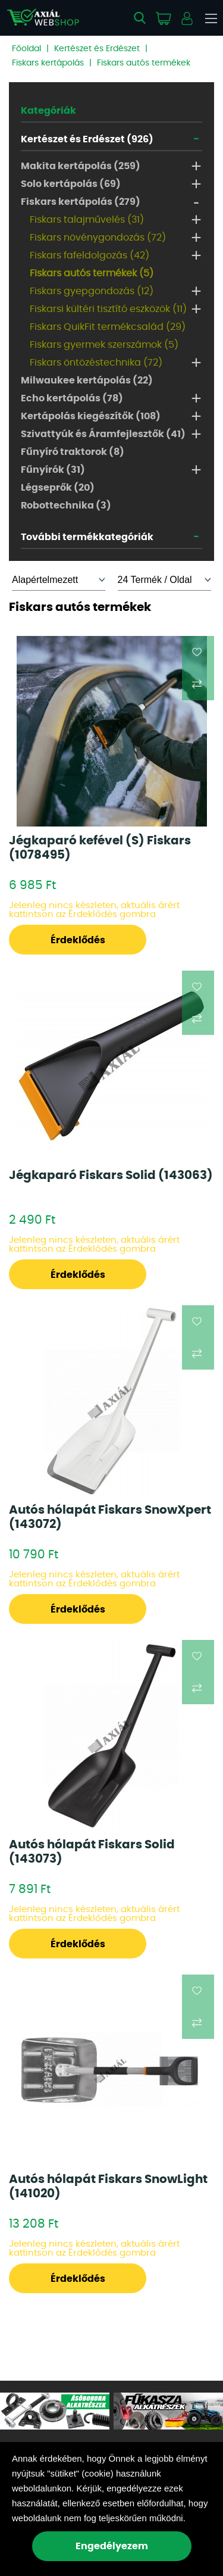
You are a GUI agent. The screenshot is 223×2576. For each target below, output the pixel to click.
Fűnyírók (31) (53, 470)
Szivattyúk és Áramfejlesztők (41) (103, 434)
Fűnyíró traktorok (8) (72, 452)
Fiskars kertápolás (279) (80, 202)
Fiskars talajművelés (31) (87, 219)
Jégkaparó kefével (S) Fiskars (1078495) (100, 848)
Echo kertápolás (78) (72, 398)
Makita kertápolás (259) (80, 166)
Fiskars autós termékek (143, 63)
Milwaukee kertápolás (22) (87, 380)
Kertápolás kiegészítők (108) (91, 416)
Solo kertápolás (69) (71, 184)
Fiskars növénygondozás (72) (98, 237)
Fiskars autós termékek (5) (91, 273)
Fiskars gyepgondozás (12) (91, 291)
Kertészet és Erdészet (97, 49)
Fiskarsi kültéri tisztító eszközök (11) (108, 309)
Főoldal (26, 49)
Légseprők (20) (58, 487)
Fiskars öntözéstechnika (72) (96, 362)
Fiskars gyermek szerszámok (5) (104, 345)
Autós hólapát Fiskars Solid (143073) (92, 1852)
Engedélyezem (112, 2546)
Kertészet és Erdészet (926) (87, 139)
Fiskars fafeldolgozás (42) (89, 255)
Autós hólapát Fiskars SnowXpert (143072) (110, 1517)
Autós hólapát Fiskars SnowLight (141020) (108, 2186)
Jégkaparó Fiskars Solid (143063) (111, 1175)
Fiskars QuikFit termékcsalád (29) (108, 327)
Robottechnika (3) (66, 505)
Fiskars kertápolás (48, 63)
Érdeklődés (78, 940)
